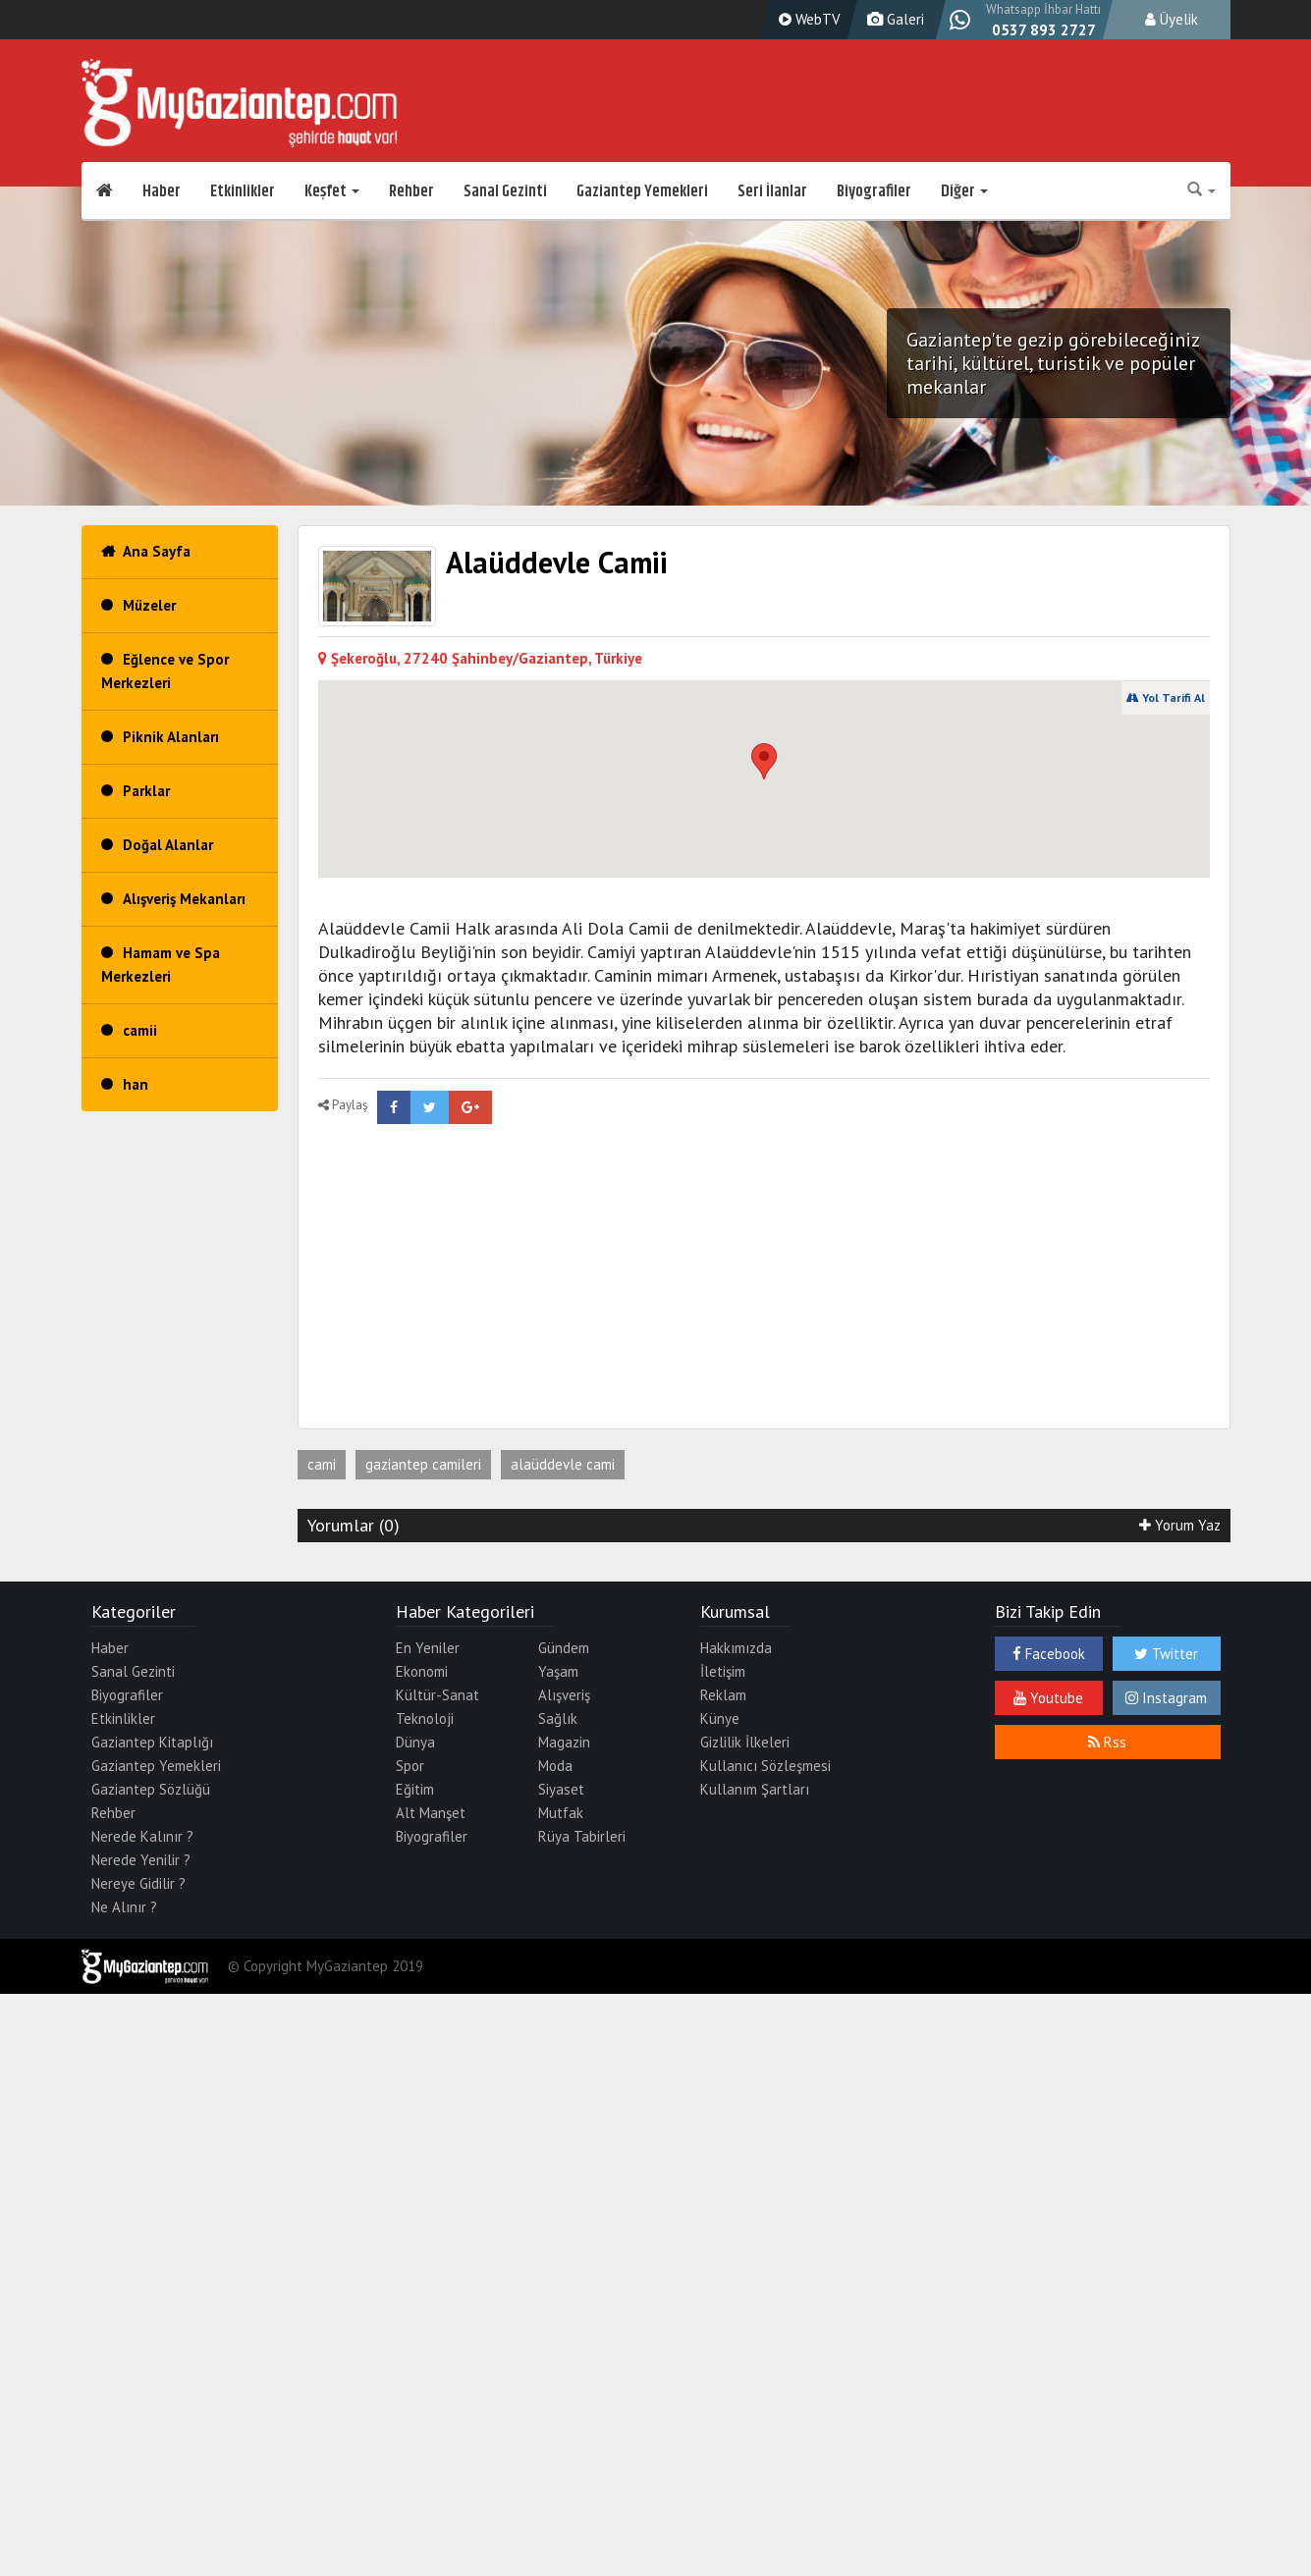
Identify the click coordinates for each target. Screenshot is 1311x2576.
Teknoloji (425, 1718)
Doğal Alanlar (168, 844)
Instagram (1166, 1698)
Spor (410, 1765)
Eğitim (415, 1789)
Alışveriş (564, 1695)
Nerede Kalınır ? (142, 1836)
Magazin (564, 1742)
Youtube (1048, 1698)
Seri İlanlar (772, 191)
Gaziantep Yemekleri (642, 191)
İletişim (722, 1671)
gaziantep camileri (423, 1464)
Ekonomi (422, 1671)
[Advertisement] (527, 1271)
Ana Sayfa (157, 551)
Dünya (415, 1742)
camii (140, 1030)
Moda (555, 1765)
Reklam (723, 1695)
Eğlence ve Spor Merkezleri (165, 671)
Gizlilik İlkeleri (745, 1742)
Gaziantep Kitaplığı (152, 1742)
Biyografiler (874, 191)
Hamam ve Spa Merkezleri (160, 964)
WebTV (807, 19)
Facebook (1048, 1653)
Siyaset (561, 1789)
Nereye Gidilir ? (138, 1883)
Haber (161, 191)
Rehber (411, 191)
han (135, 1084)
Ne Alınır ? (124, 1907)
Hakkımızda (736, 1647)
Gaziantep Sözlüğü (150, 1789)
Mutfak (560, 1812)
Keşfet (331, 191)
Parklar (146, 790)
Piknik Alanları (171, 736)
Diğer (964, 191)
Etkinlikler (242, 191)
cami (321, 1464)
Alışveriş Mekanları (184, 898)
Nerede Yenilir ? (141, 1860)
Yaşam (558, 1671)
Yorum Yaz (1180, 1525)
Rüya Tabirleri (582, 1836)
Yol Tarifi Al (1165, 697)
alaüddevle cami (563, 1464)
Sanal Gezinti (505, 191)
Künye (719, 1718)
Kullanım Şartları (754, 1789)
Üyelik (1171, 19)
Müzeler (149, 605)
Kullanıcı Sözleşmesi (765, 1765)
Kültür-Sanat (437, 1695)
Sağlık (557, 1718)
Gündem (563, 1647)
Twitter (1166, 1653)
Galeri (893, 19)
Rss (1107, 1742)
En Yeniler (428, 1647)
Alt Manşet (430, 1812)
